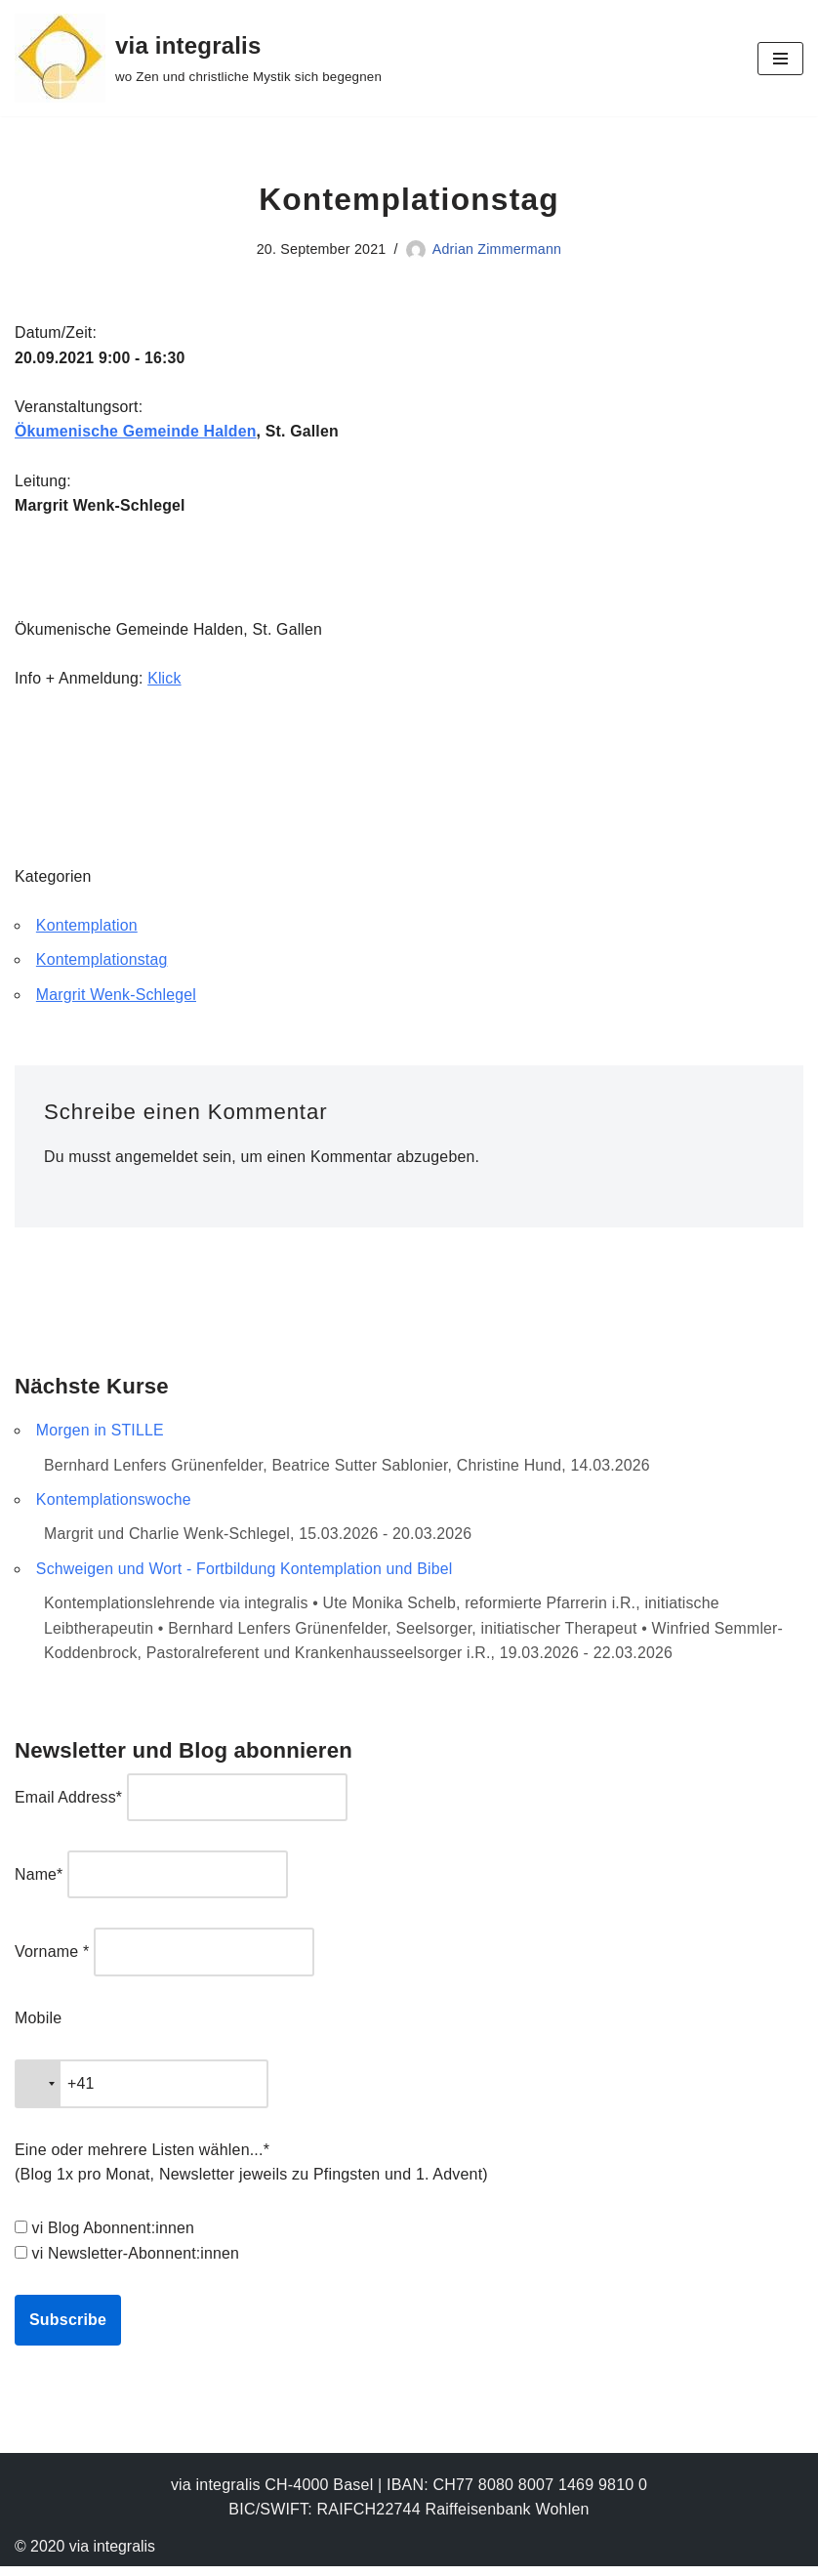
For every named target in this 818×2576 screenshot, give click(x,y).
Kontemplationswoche (114, 1505)
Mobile (38, 2025)
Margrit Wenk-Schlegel (117, 999)
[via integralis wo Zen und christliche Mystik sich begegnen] (198, 58)
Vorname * (52, 1960)
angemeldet (158, 1161)
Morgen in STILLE (100, 1436)
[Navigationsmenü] (780, 58)
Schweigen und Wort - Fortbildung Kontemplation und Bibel (246, 1575)
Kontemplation (87, 929)
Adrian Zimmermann (497, 249)
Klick (165, 681)
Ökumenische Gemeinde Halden (137, 433)
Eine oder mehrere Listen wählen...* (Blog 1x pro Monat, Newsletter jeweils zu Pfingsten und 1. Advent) (251, 2171)
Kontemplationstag (102, 964)
